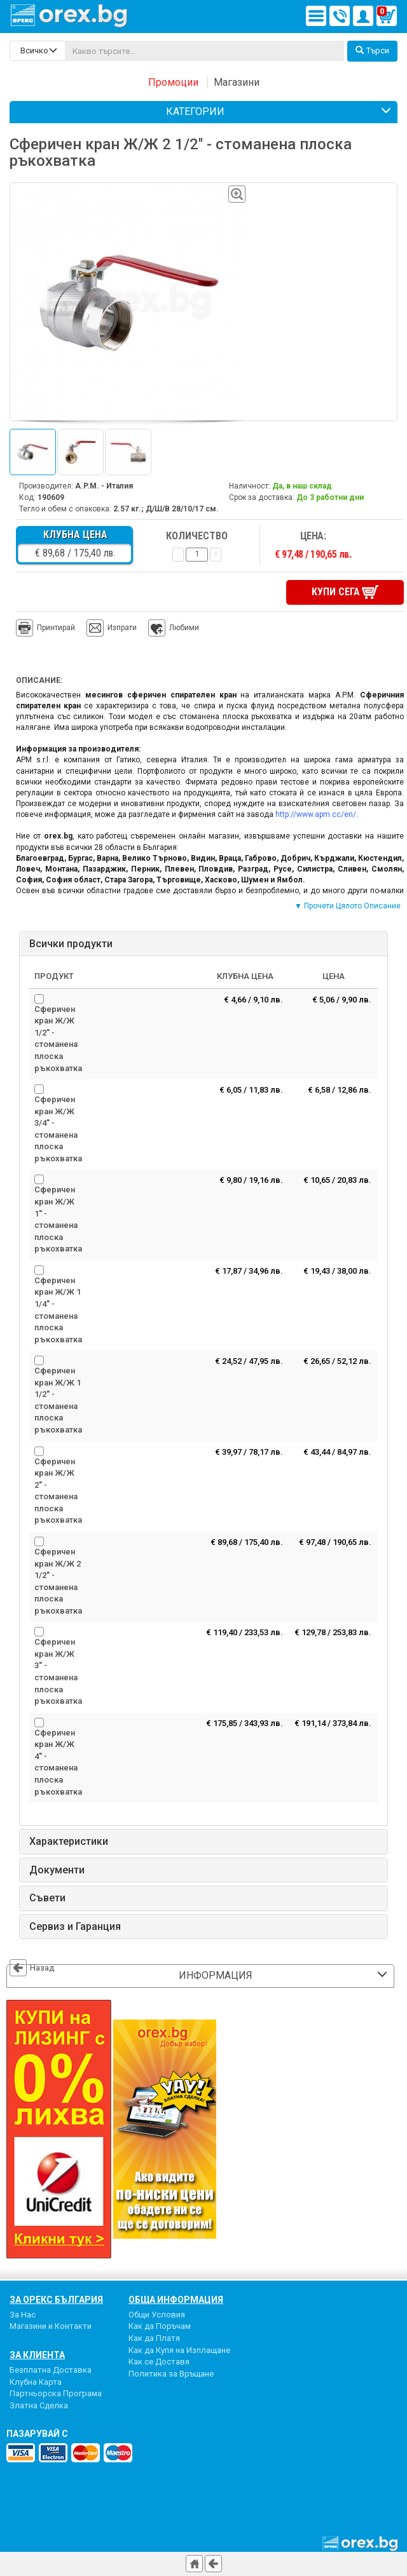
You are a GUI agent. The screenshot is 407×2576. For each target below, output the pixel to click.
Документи (57, 1868)
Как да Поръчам (159, 2325)
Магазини (236, 82)
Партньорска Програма (56, 2391)
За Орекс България (56, 2298)
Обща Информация (175, 2298)
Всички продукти (71, 942)
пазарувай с (37, 2432)
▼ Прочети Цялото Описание (347, 904)
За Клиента (37, 2353)
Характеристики (68, 1839)
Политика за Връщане (171, 2372)
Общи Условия (156, 2312)
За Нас (23, 2312)
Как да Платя (154, 2336)
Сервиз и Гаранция (75, 1925)
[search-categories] (38, 51)
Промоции (173, 82)
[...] (204, 51)
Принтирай (45, 627)
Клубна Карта (36, 2380)
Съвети (47, 1896)
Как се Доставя (159, 2359)
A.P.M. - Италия (104, 486)
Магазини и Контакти (51, 2325)
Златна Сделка (39, 2403)
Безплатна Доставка (51, 2368)
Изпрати (122, 626)
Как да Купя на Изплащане (179, 2348)
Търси (372, 50)
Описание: (39, 679)
